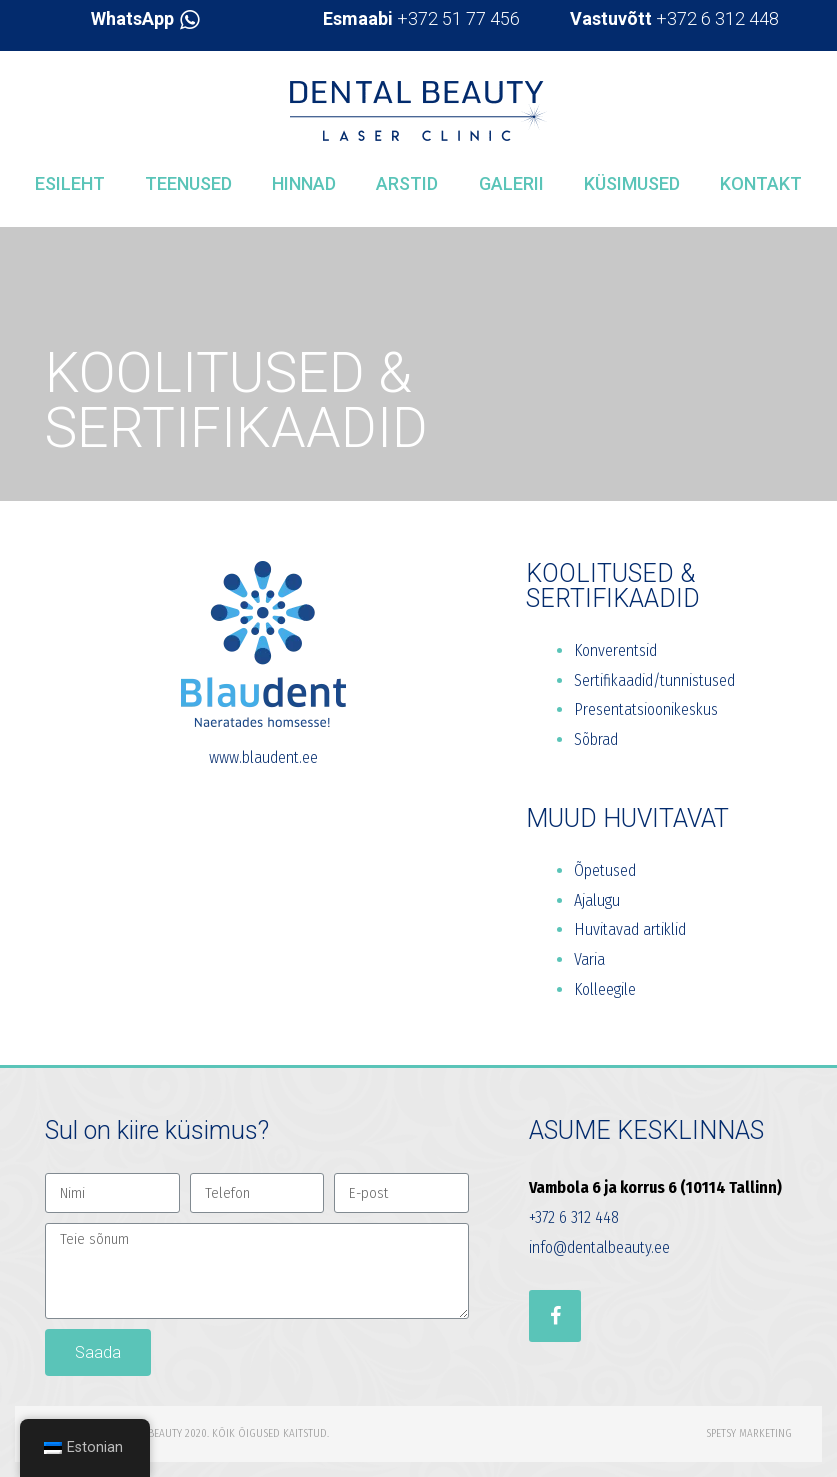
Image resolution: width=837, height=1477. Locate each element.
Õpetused (605, 870)
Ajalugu (597, 900)
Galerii (511, 183)
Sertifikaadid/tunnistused (654, 680)
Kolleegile (605, 989)
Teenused (188, 183)
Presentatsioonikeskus (646, 709)
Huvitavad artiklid (630, 929)
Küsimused (632, 183)
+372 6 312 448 (674, 18)
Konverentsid (615, 650)
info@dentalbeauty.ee (599, 1247)
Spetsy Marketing (749, 1433)
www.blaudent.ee (263, 757)
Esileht (70, 183)
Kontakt (761, 183)
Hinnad (304, 183)
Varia (589, 959)
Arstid (407, 183)
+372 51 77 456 (421, 18)
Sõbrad (596, 739)
